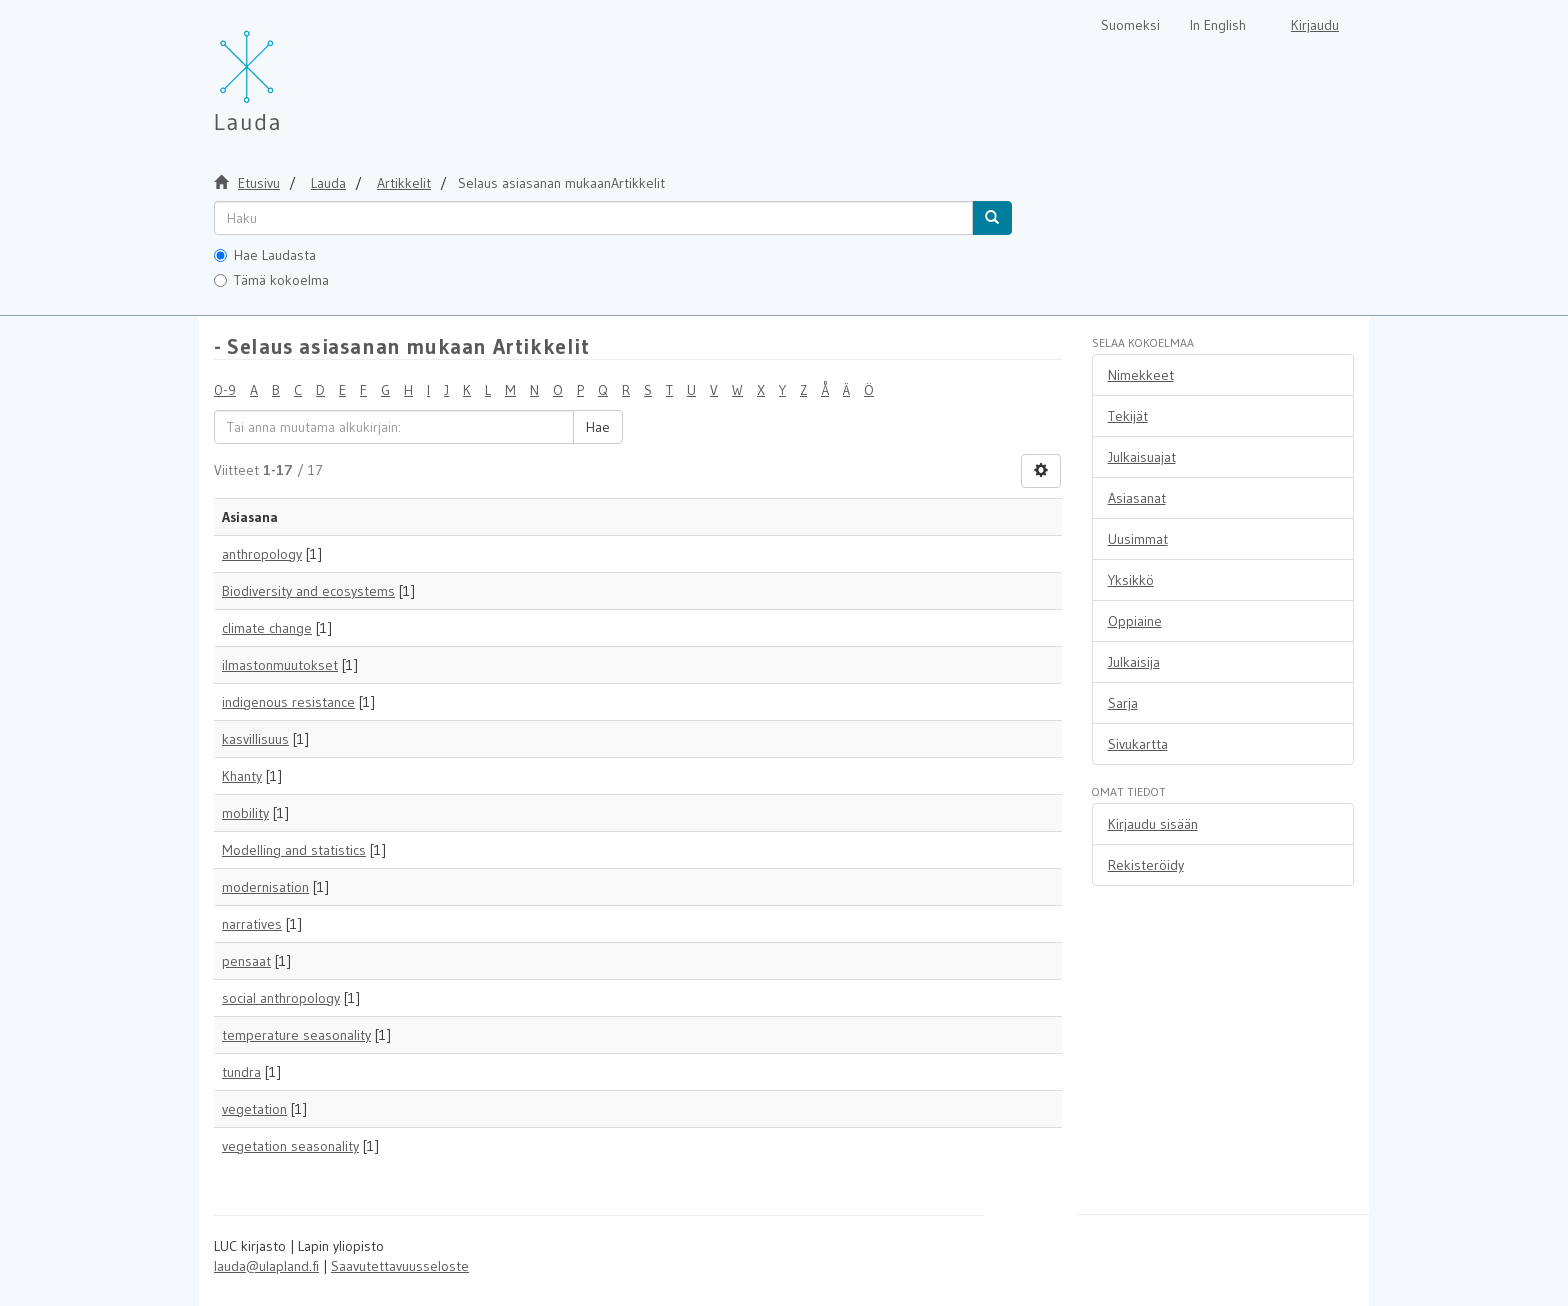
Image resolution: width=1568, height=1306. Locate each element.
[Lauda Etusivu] (289, 70)
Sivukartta (1138, 744)
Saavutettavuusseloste (400, 1266)
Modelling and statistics (294, 850)
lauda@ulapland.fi (266, 1266)
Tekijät (1128, 416)
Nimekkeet (1141, 375)
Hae (598, 427)
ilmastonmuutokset (280, 665)
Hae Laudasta (265, 255)
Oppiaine (1135, 621)
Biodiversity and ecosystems (308, 591)
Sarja (1123, 703)
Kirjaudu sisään (1153, 824)
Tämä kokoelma (271, 280)
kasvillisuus (255, 739)
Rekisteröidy (1146, 865)
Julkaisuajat (1142, 457)
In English (1218, 25)
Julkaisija (1134, 662)
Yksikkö (1131, 580)
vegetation (254, 1109)
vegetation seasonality (290, 1146)
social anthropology (281, 998)
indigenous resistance (288, 702)
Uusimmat (1138, 539)
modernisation (265, 887)
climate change (267, 628)
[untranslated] (593, 218)
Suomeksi (1130, 25)
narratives (252, 924)
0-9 (225, 390)
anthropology (262, 554)
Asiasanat (1137, 498)
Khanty (242, 776)
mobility (245, 813)
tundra (241, 1072)
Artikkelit (404, 183)
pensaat (246, 961)
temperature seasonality (296, 1035)
